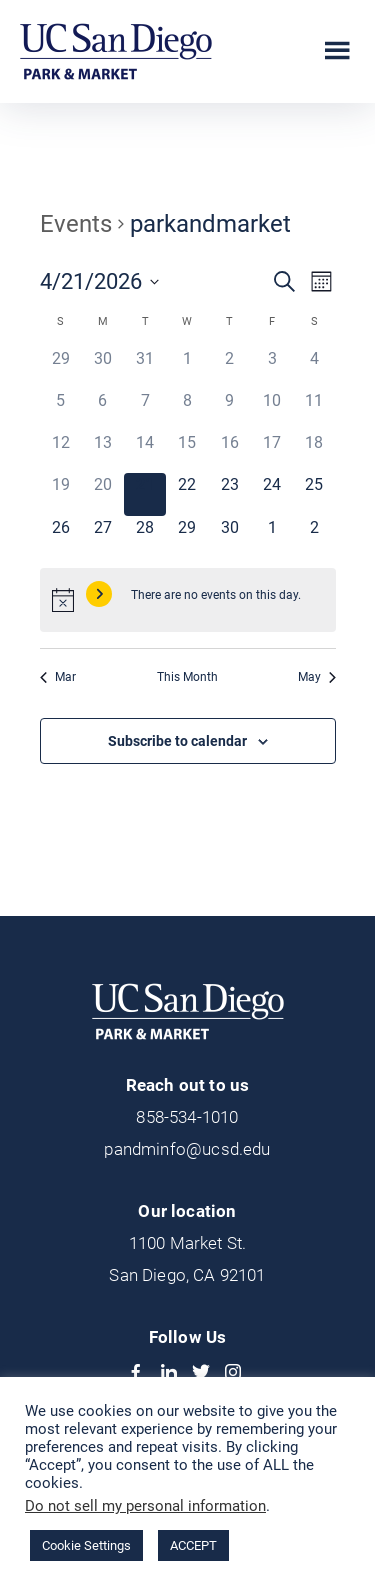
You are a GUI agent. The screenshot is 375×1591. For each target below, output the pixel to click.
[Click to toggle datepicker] (99, 281)
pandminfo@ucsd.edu (187, 1149)
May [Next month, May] (317, 677)
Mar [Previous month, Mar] (58, 677)
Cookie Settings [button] (86, 1545)
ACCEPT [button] (193, 1545)
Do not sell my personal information (145, 1506)
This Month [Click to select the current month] (187, 677)
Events (76, 224)
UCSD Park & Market (116, 51)
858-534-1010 (187, 1117)
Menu (337, 51)
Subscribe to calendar (177, 741)
